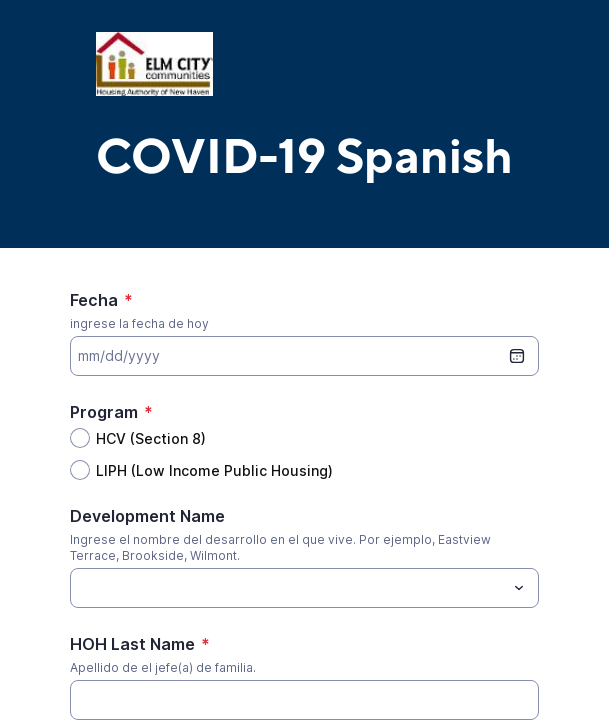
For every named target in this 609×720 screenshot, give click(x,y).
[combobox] (304, 588)
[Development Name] (288, 588)
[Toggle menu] (519, 588)
